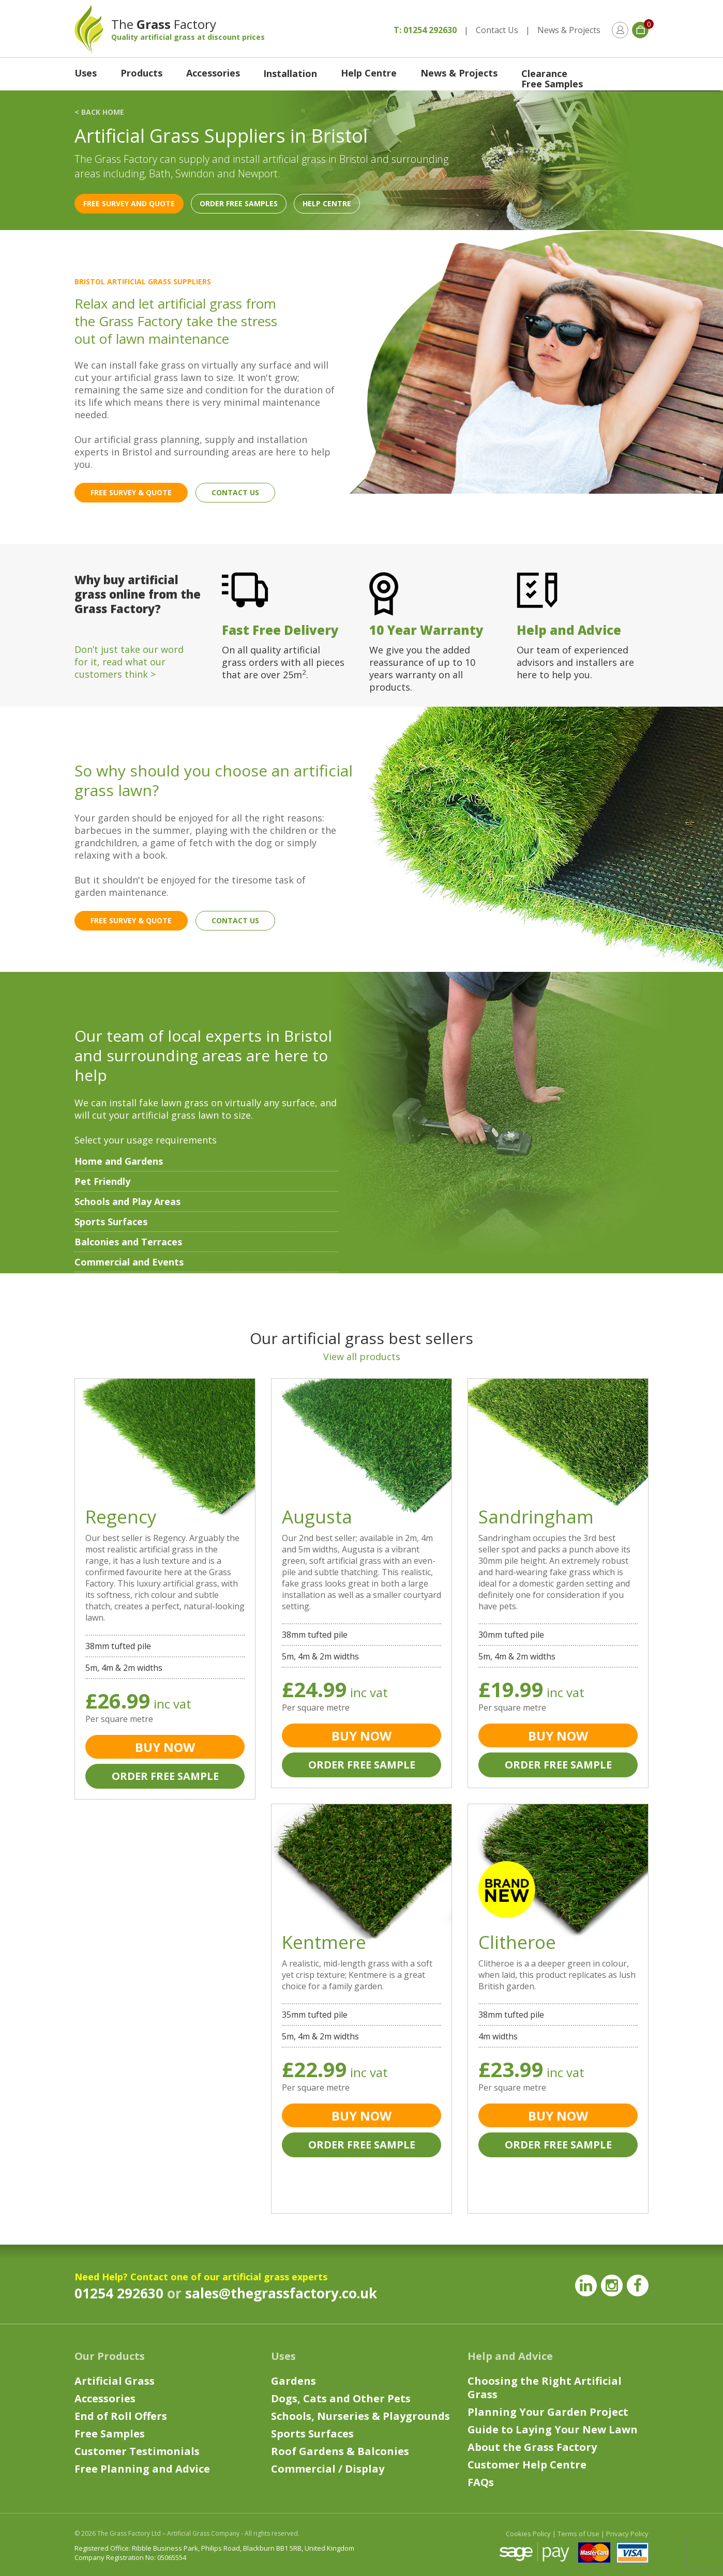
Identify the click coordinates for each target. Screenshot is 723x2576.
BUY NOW (165, 1747)
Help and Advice (510, 2356)
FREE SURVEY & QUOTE (131, 492)
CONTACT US (235, 492)
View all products (361, 1356)
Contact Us (497, 30)
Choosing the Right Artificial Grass (545, 2387)
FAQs (481, 2482)
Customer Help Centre (527, 2465)
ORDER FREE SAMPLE (165, 1776)
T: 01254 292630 (425, 30)
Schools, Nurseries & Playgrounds (360, 2416)
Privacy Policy (627, 2533)
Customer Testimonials (137, 2451)
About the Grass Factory (532, 2447)
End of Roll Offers (120, 2416)
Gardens (293, 2381)
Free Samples (552, 84)
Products (141, 73)
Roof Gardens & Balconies (340, 2451)
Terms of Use (578, 2533)
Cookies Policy (528, 2533)
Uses (85, 73)
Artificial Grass (114, 2381)
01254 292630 (118, 2293)
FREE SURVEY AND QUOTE (129, 203)
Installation (290, 73)
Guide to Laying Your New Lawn (553, 2429)
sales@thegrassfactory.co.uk (281, 2293)
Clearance (544, 73)
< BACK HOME (99, 112)
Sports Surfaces (312, 2434)
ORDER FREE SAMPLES (239, 203)
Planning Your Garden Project (548, 2412)
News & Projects (568, 30)
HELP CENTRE (327, 203)
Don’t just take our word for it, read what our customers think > (129, 661)
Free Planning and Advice (142, 2469)
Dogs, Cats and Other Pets (341, 2398)
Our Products (109, 2356)
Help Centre (369, 73)
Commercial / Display (327, 2469)
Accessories (213, 73)
